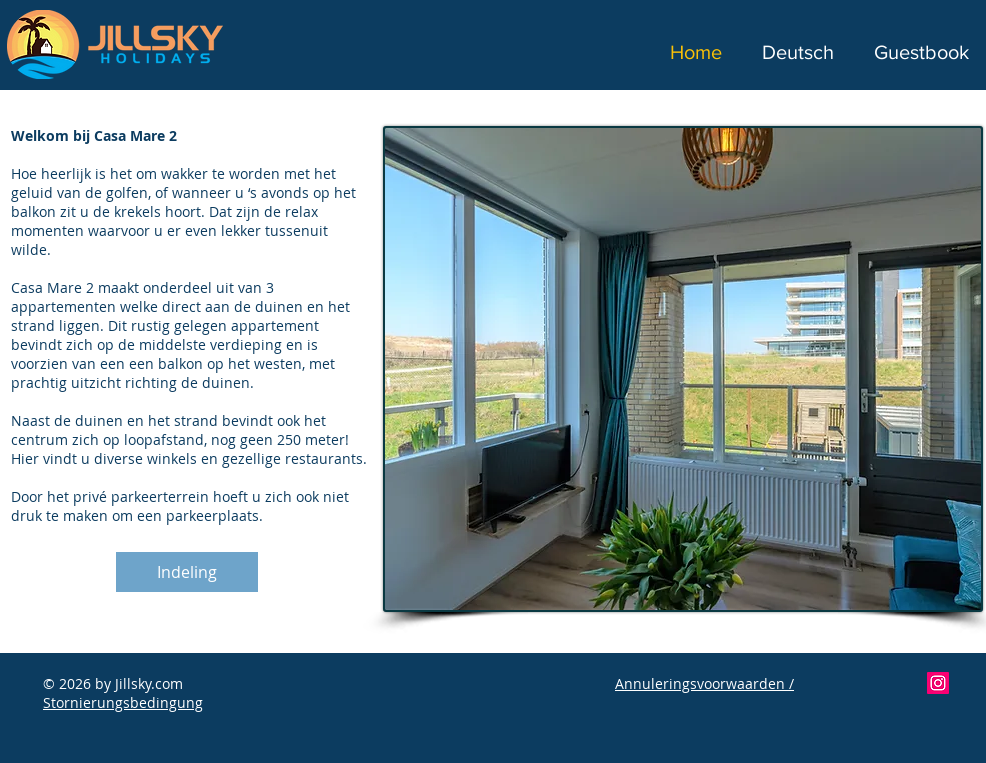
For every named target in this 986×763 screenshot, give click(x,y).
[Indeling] (187, 572)
